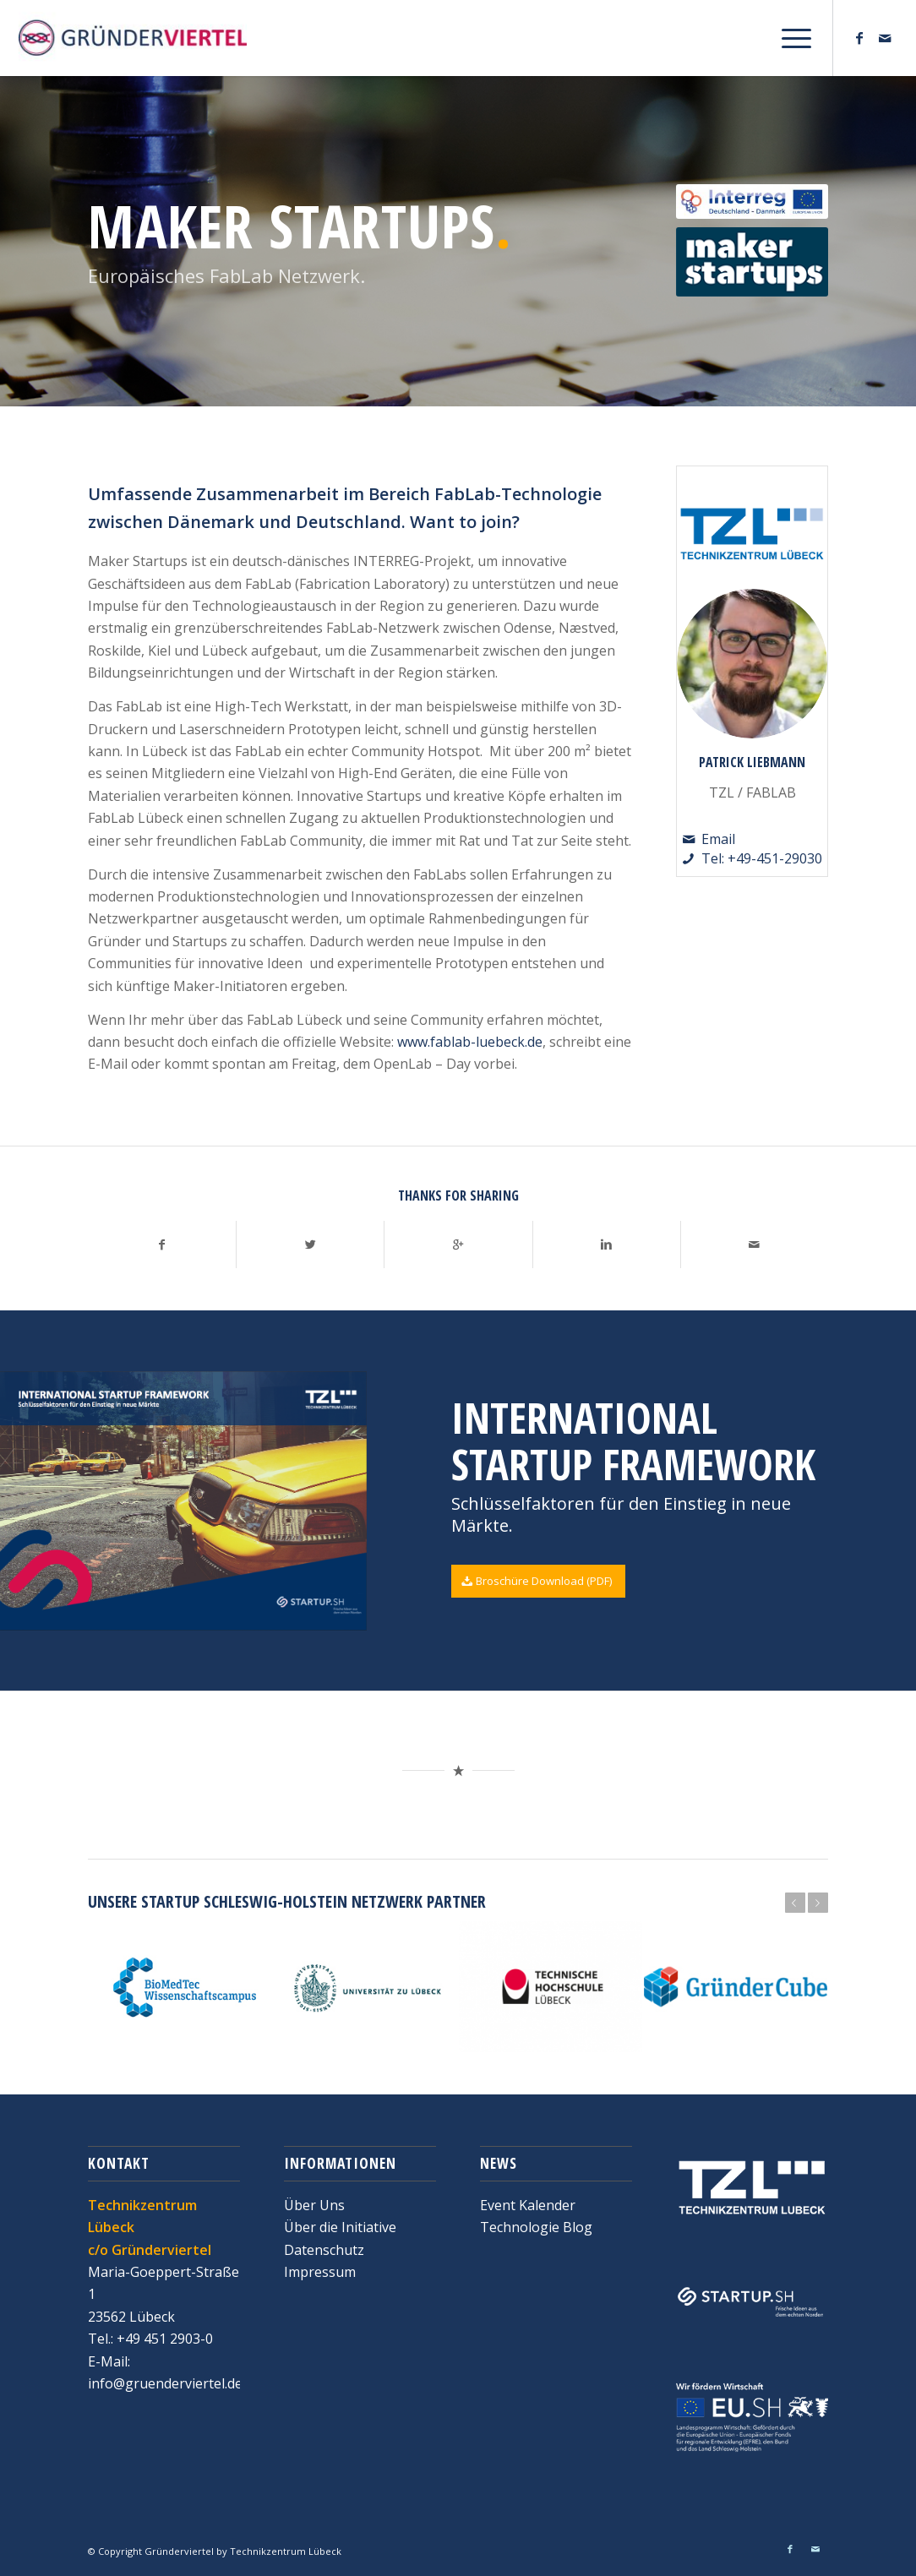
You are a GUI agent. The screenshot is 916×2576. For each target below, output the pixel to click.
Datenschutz (324, 2250)
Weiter (818, 1903)
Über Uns (314, 2205)
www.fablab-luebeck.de (470, 1041)
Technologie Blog (536, 2227)
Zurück (795, 1903)
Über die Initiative (340, 2227)
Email (718, 839)
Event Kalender (527, 2205)
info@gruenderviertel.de (165, 2383)
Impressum (320, 2272)
